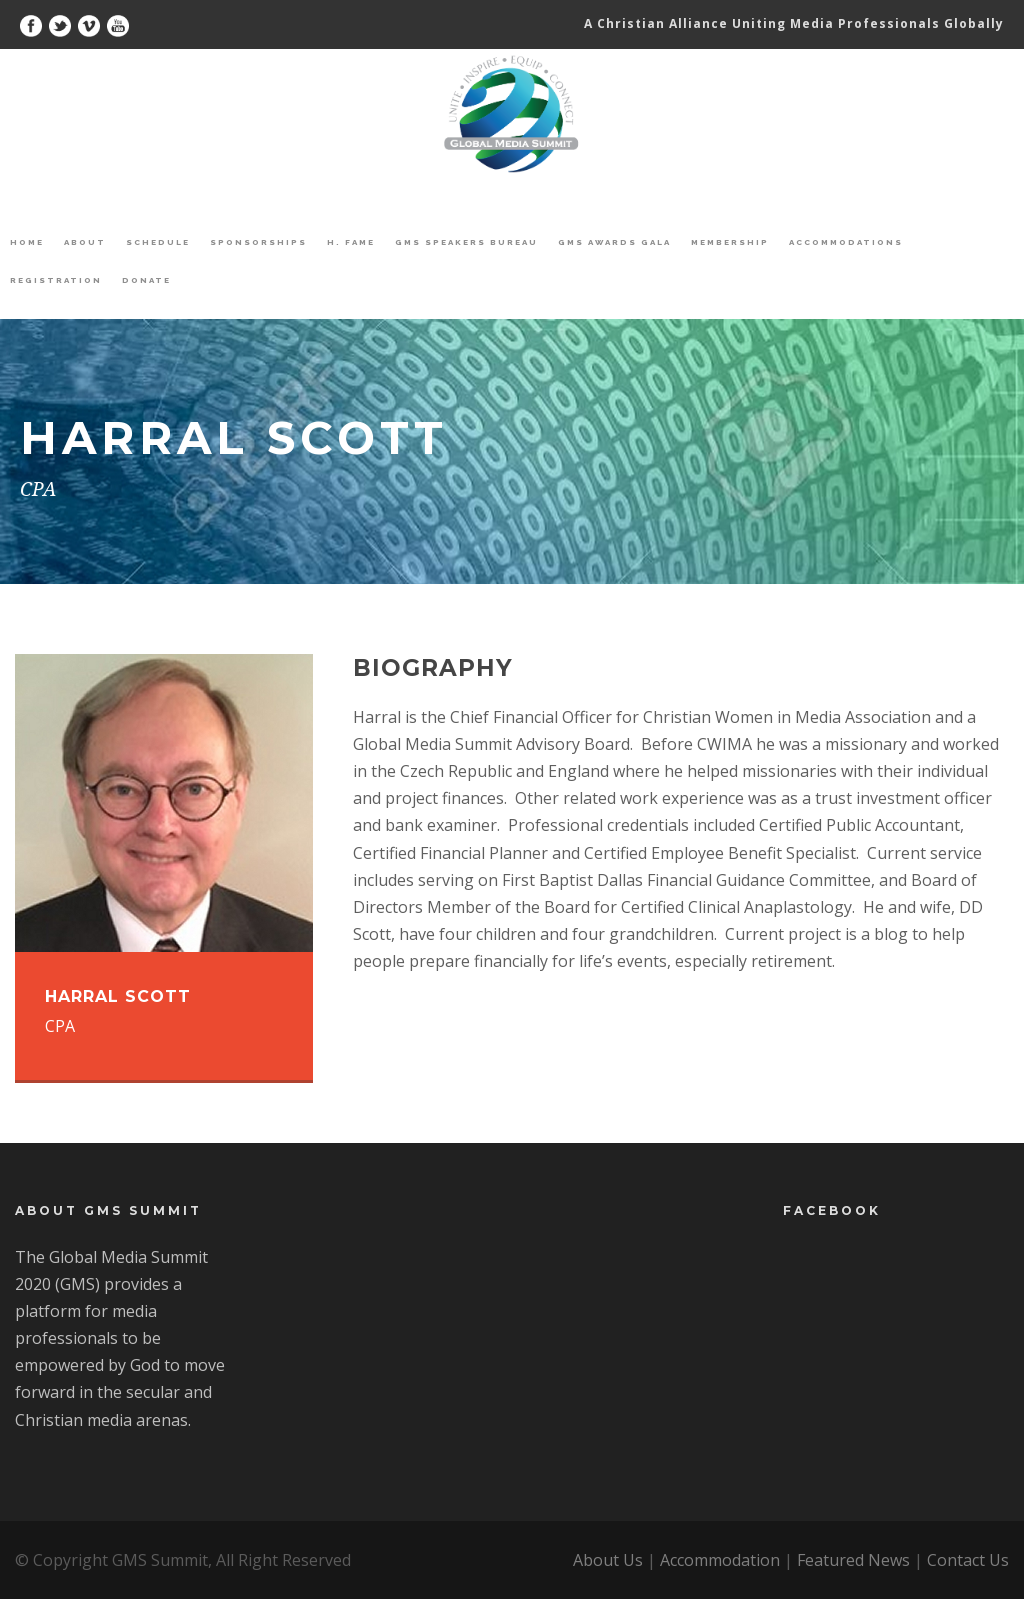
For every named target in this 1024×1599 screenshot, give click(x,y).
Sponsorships (258, 242)
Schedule (158, 242)
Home (27, 242)
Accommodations (846, 242)
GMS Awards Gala (614, 242)
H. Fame (351, 242)
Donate (146, 280)
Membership (730, 242)
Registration (56, 280)
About (85, 242)
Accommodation (720, 1560)
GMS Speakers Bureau (466, 242)
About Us (608, 1560)
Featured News (853, 1560)
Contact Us (968, 1560)
